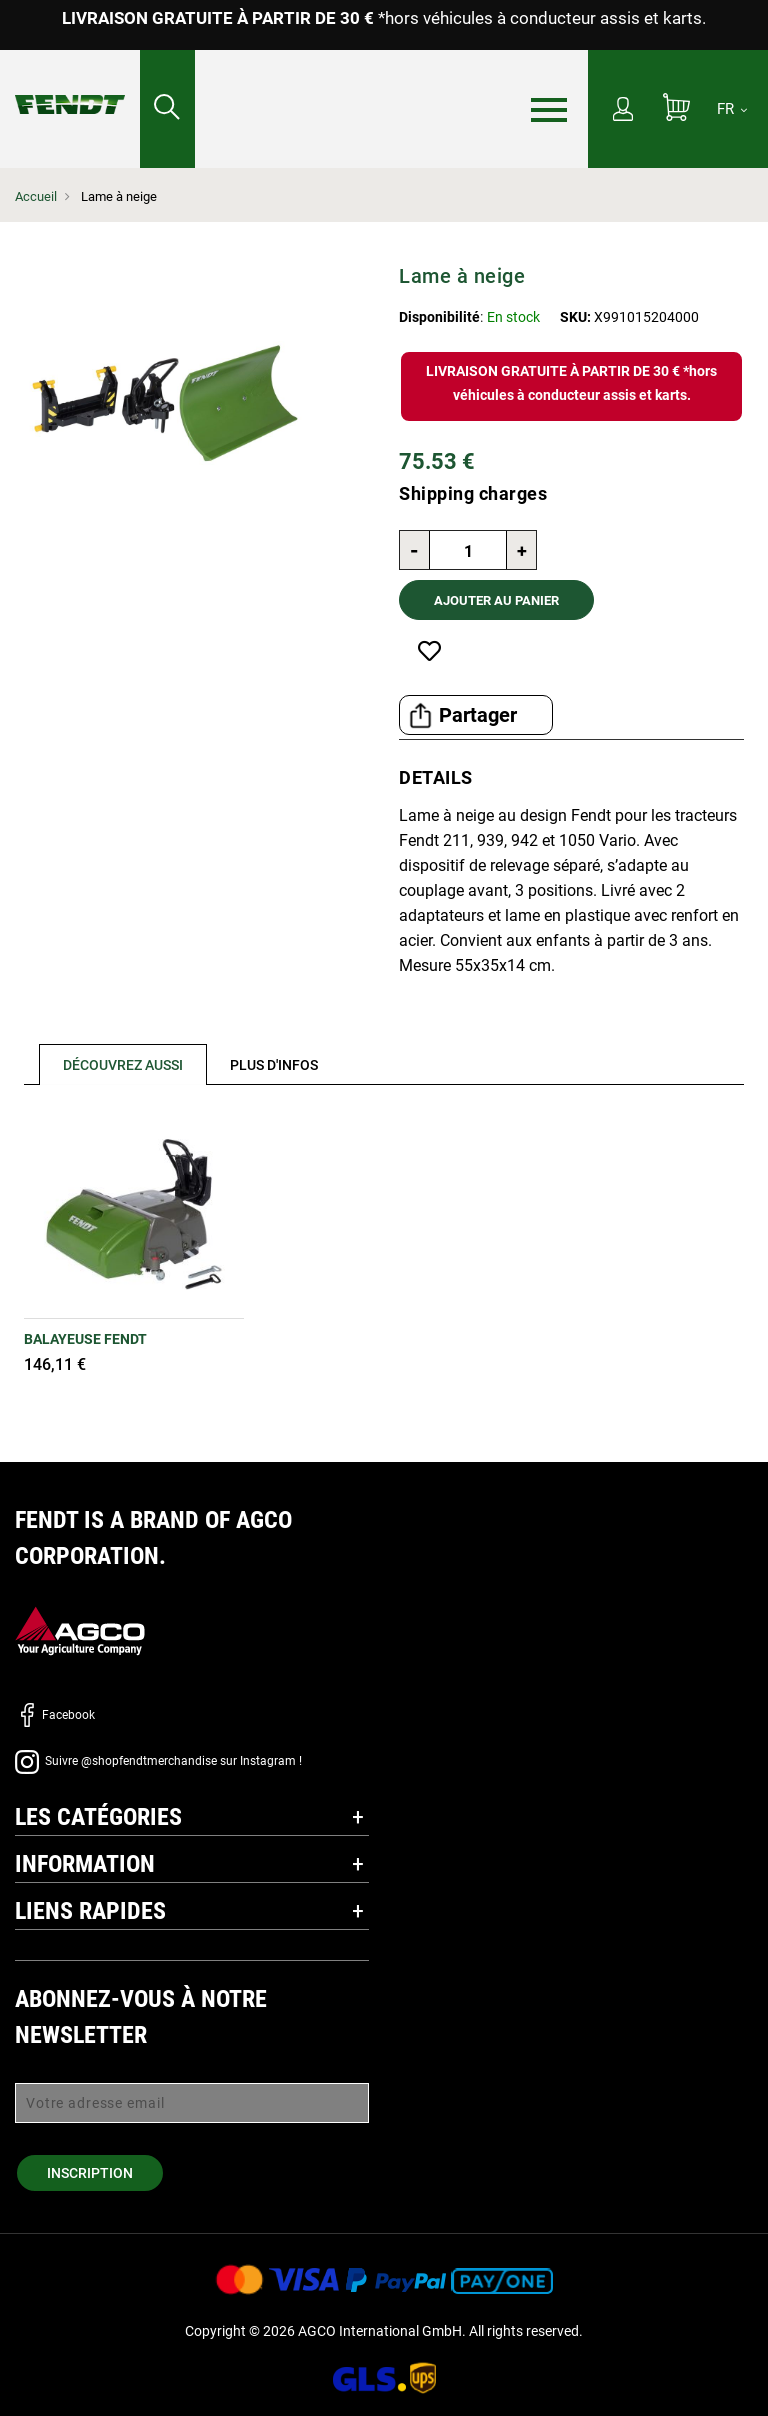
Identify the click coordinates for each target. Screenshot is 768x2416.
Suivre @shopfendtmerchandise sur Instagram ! (158, 1761)
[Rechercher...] (167, 109)
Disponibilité (439, 317)
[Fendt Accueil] (70, 84)
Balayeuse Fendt (85, 1339)
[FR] (732, 109)
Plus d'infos (274, 1065)
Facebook (55, 1715)
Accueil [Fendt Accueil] (36, 196)
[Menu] (549, 110)
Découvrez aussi (123, 1065)
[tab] (115, 1064)
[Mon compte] (623, 111)
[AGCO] (80, 1629)
